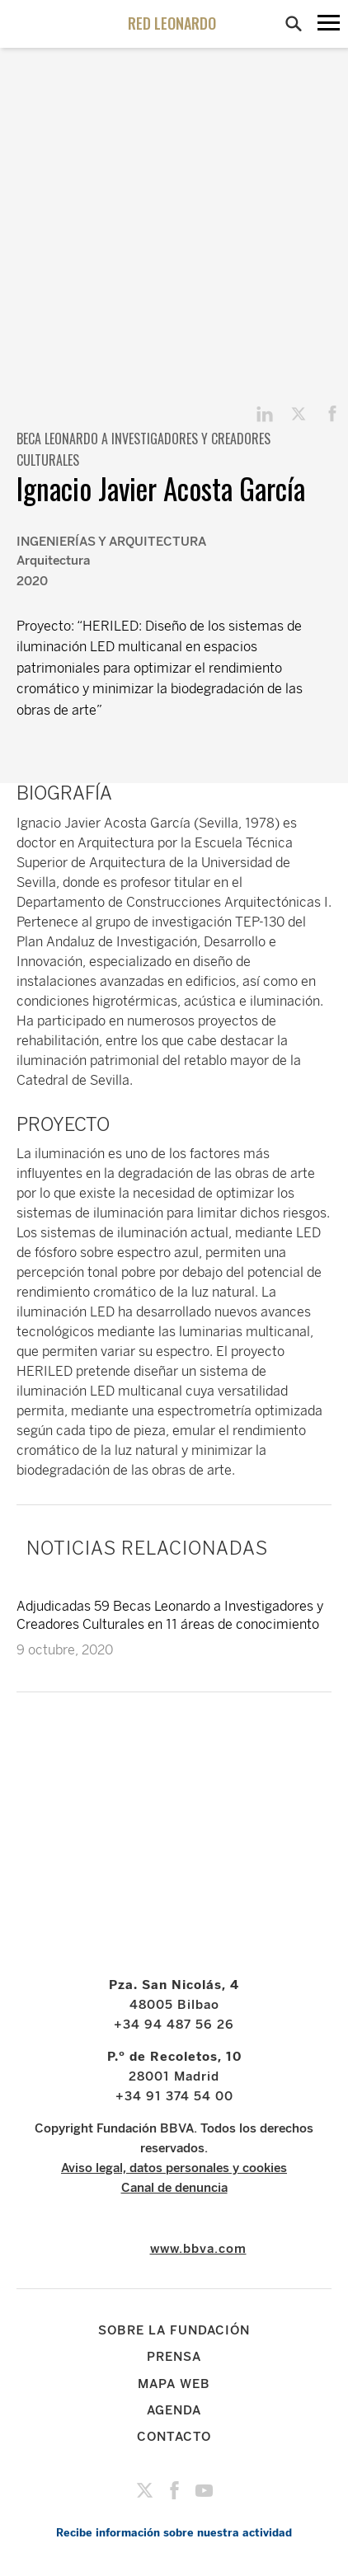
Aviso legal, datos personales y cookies (174, 2168)
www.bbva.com (198, 2248)
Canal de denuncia (174, 2187)
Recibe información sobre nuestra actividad (174, 2533)
